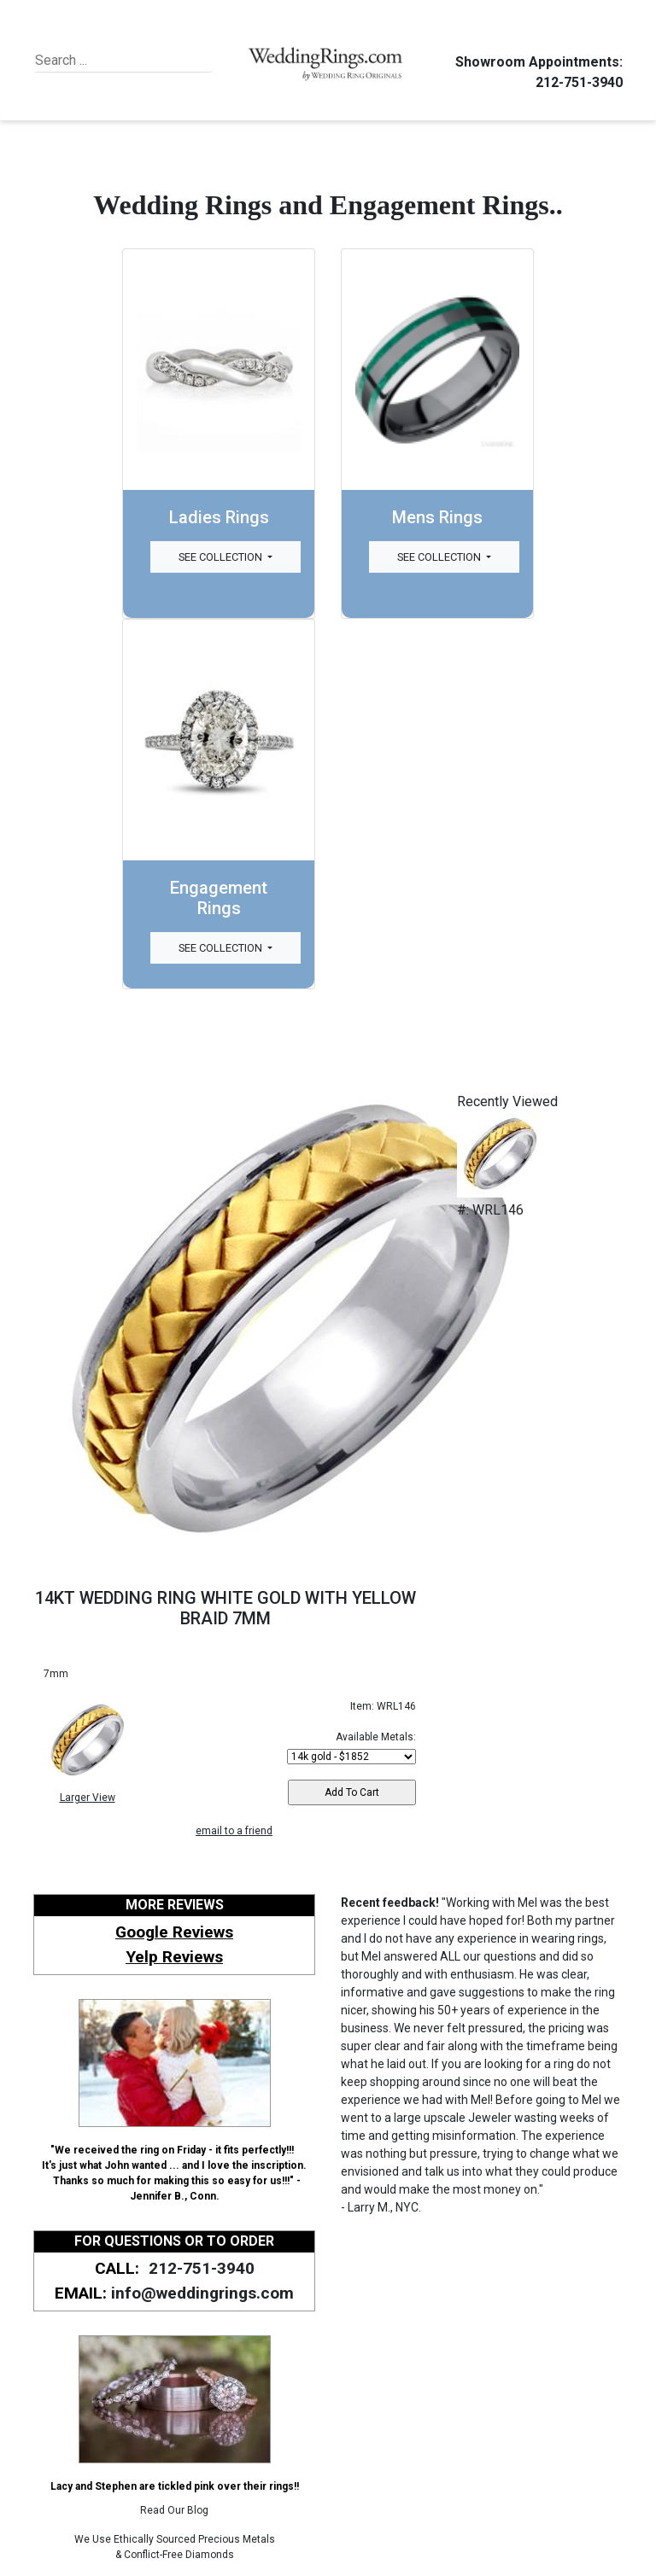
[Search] (113, 61)
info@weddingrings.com (202, 2293)
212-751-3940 (576, 82)
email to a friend (234, 1831)
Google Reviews (174, 1932)
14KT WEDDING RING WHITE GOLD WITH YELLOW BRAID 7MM (225, 1608)
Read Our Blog (174, 2510)
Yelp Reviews (174, 1957)
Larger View (87, 1798)
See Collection (222, 557)
